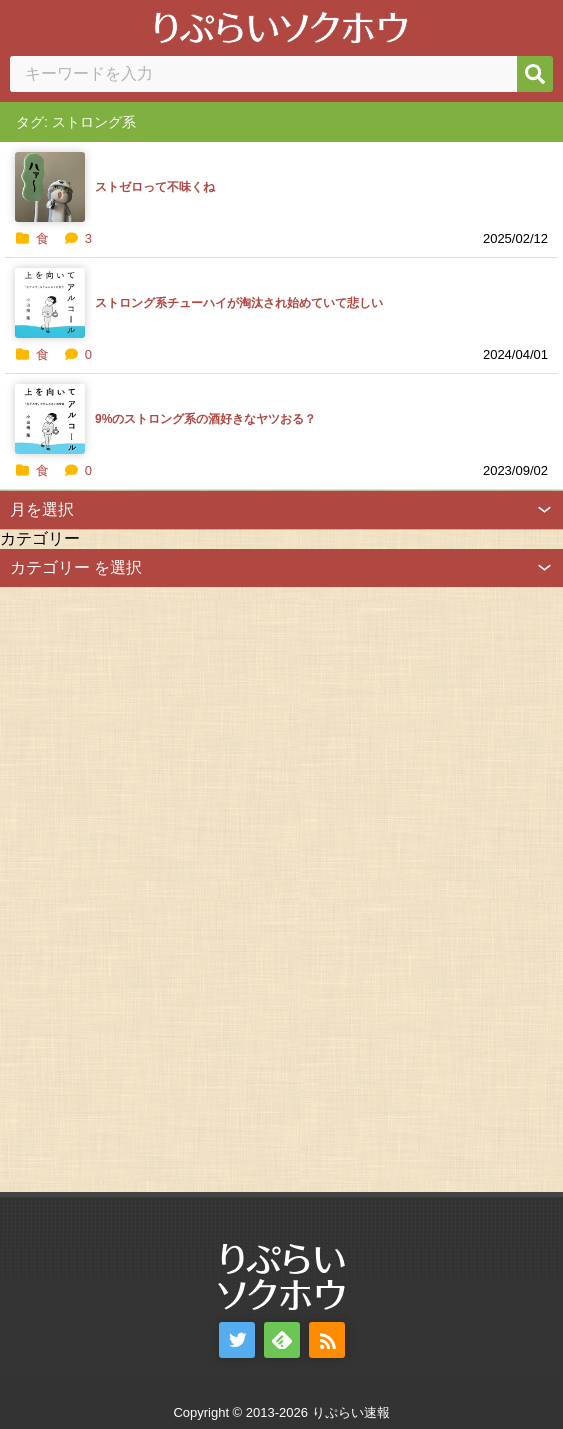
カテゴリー (40, 538)
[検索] (535, 74)
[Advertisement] (150, 887)
